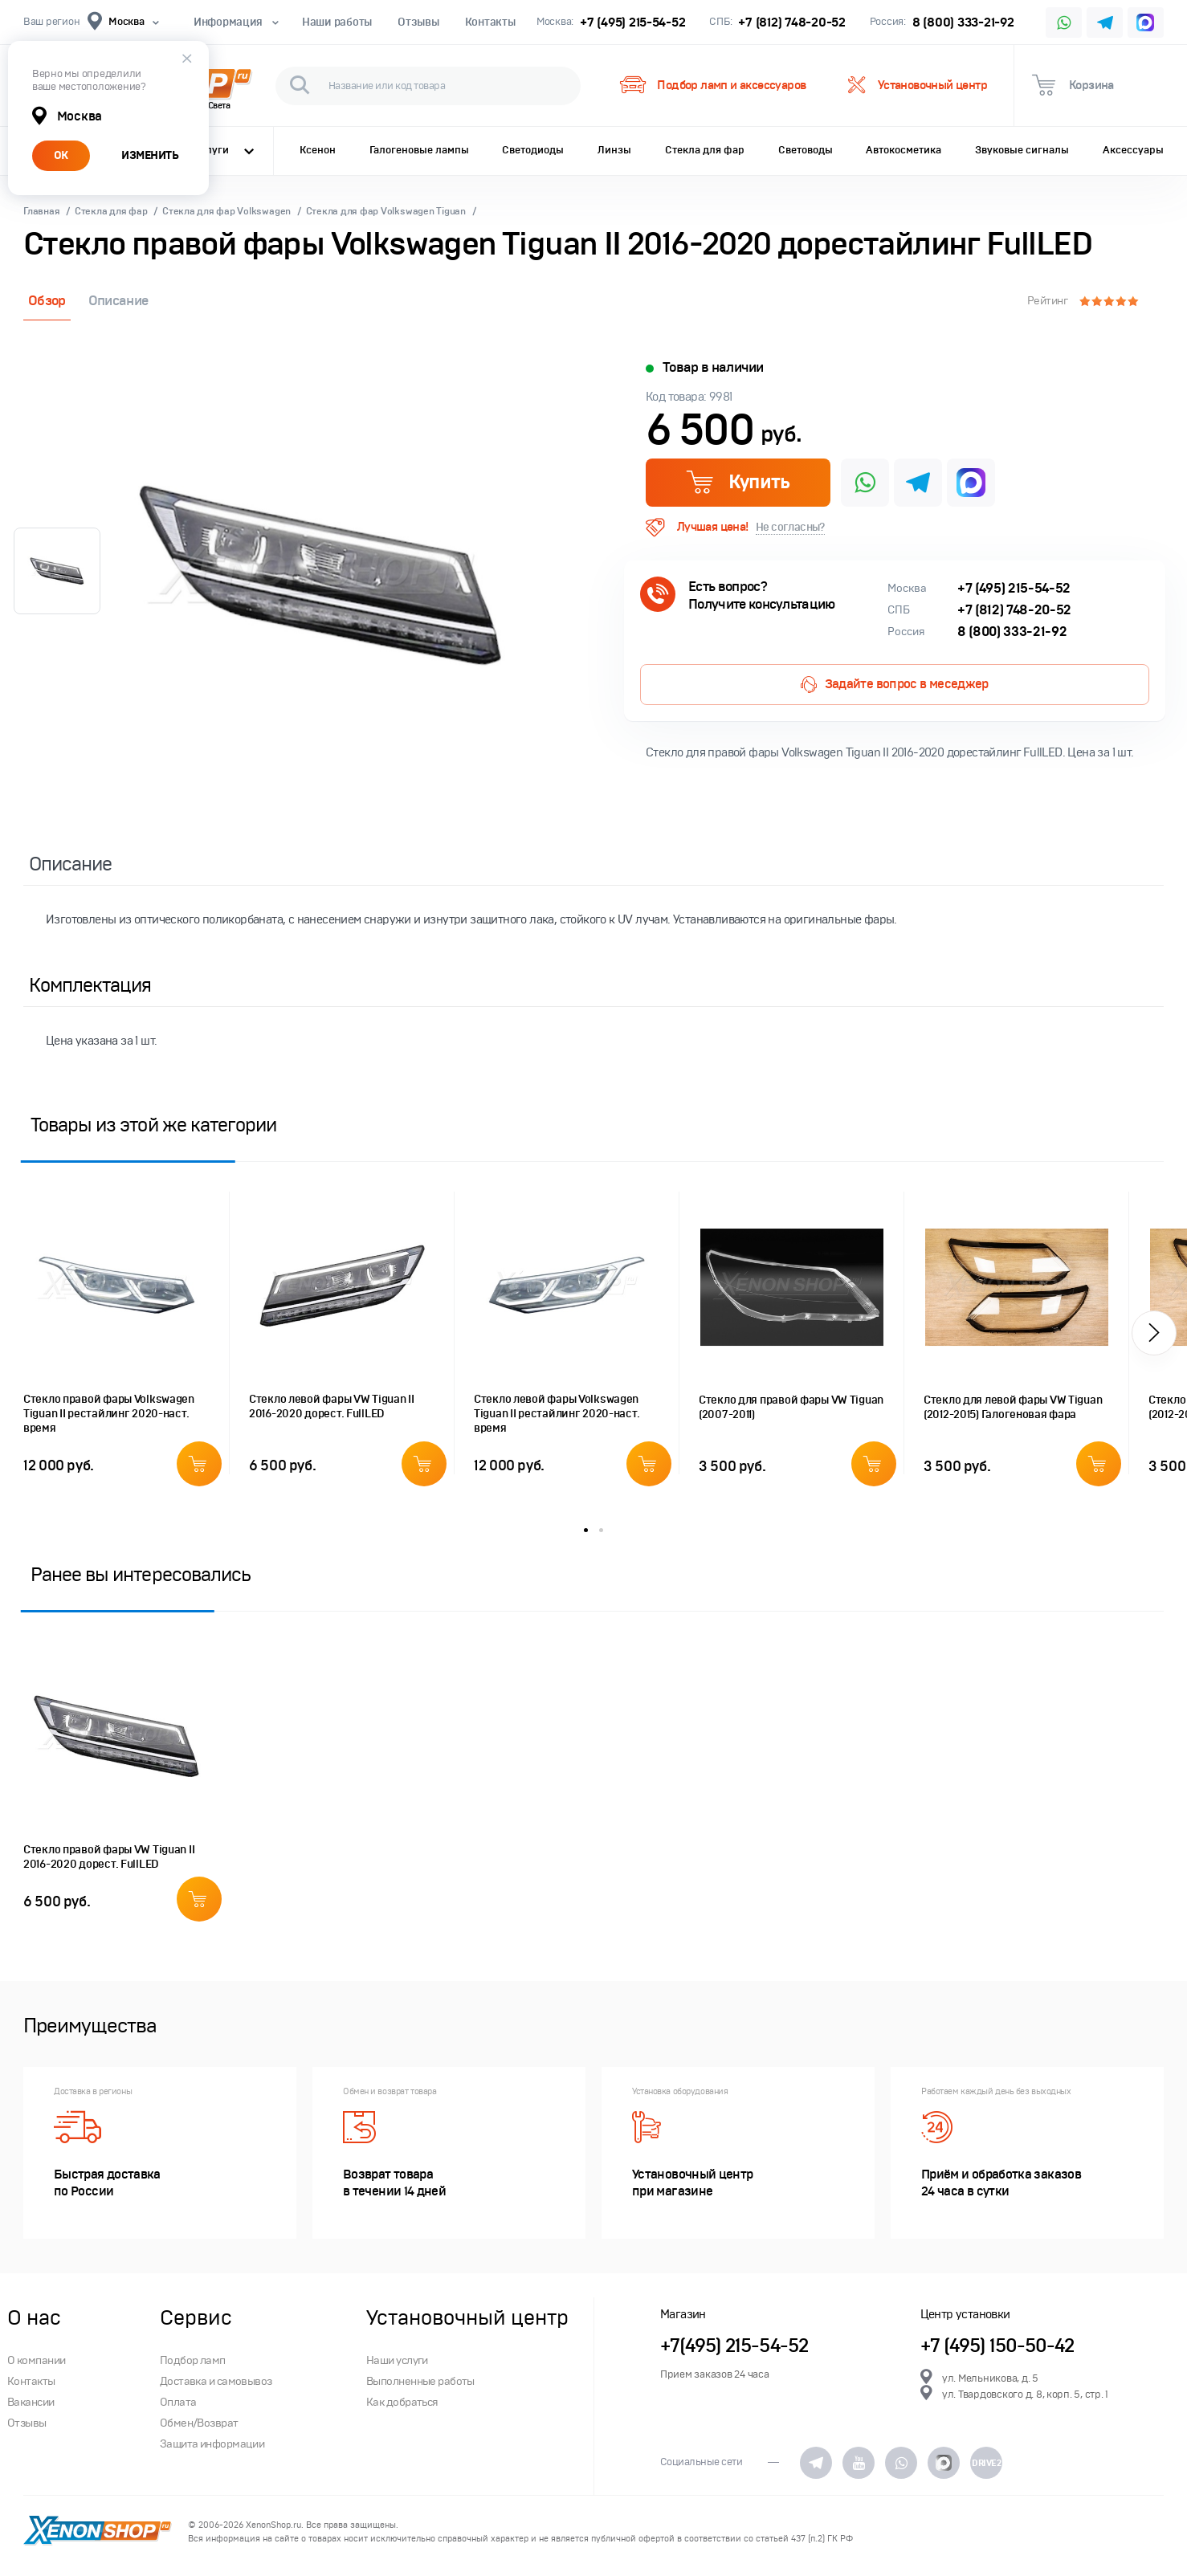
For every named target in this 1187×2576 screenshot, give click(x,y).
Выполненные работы (420, 2381)
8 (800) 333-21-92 (963, 22)
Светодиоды (533, 150)
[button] (1154, 1332)
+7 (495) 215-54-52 (632, 22)
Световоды (805, 150)
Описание (118, 300)
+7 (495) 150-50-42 (997, 2346)
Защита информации (212, 2444)
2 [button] (601, 1530)
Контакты (490, 22)
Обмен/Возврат (199, 2423)
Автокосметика (903, 150)
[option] (320, 576)
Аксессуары (1133, 150)
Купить (738, 482)
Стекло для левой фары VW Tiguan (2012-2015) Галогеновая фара (1013, 1407)
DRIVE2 (986, 2462)
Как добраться (402, 2402)
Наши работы (337, 22)
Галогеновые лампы (419, 150)
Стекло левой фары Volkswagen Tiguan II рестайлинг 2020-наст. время (556, 1413)
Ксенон (318, 150)
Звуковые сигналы (1022, 150)
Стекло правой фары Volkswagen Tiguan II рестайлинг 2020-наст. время (108, 1413)
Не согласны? (790, 527)
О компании (36, 2360)
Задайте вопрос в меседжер (894, 684)
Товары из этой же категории (153, 1124)
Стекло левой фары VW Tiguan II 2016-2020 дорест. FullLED (331, 1406)
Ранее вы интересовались (141, 1574)
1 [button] (586, 1530)
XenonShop (97, 2532)
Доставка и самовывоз (216, 2381)
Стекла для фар (704, 150)
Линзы (614, 150)
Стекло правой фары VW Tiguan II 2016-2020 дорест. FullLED (108, 1857)
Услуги (224, 150)
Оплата (178, 2402)
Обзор (47, 300)
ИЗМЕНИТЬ (149, 155)
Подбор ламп (193, 2360)
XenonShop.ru (273, 2525)
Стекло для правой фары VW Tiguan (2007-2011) (791, 1407)
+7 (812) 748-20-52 (791, 22)
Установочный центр (917, 85)
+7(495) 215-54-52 (734, 2346)
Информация (235, 22)
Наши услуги (397, 2360)
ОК (61, 155)
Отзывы (418, 22)
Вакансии (31, 2402)
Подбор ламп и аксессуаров (712, 85)
